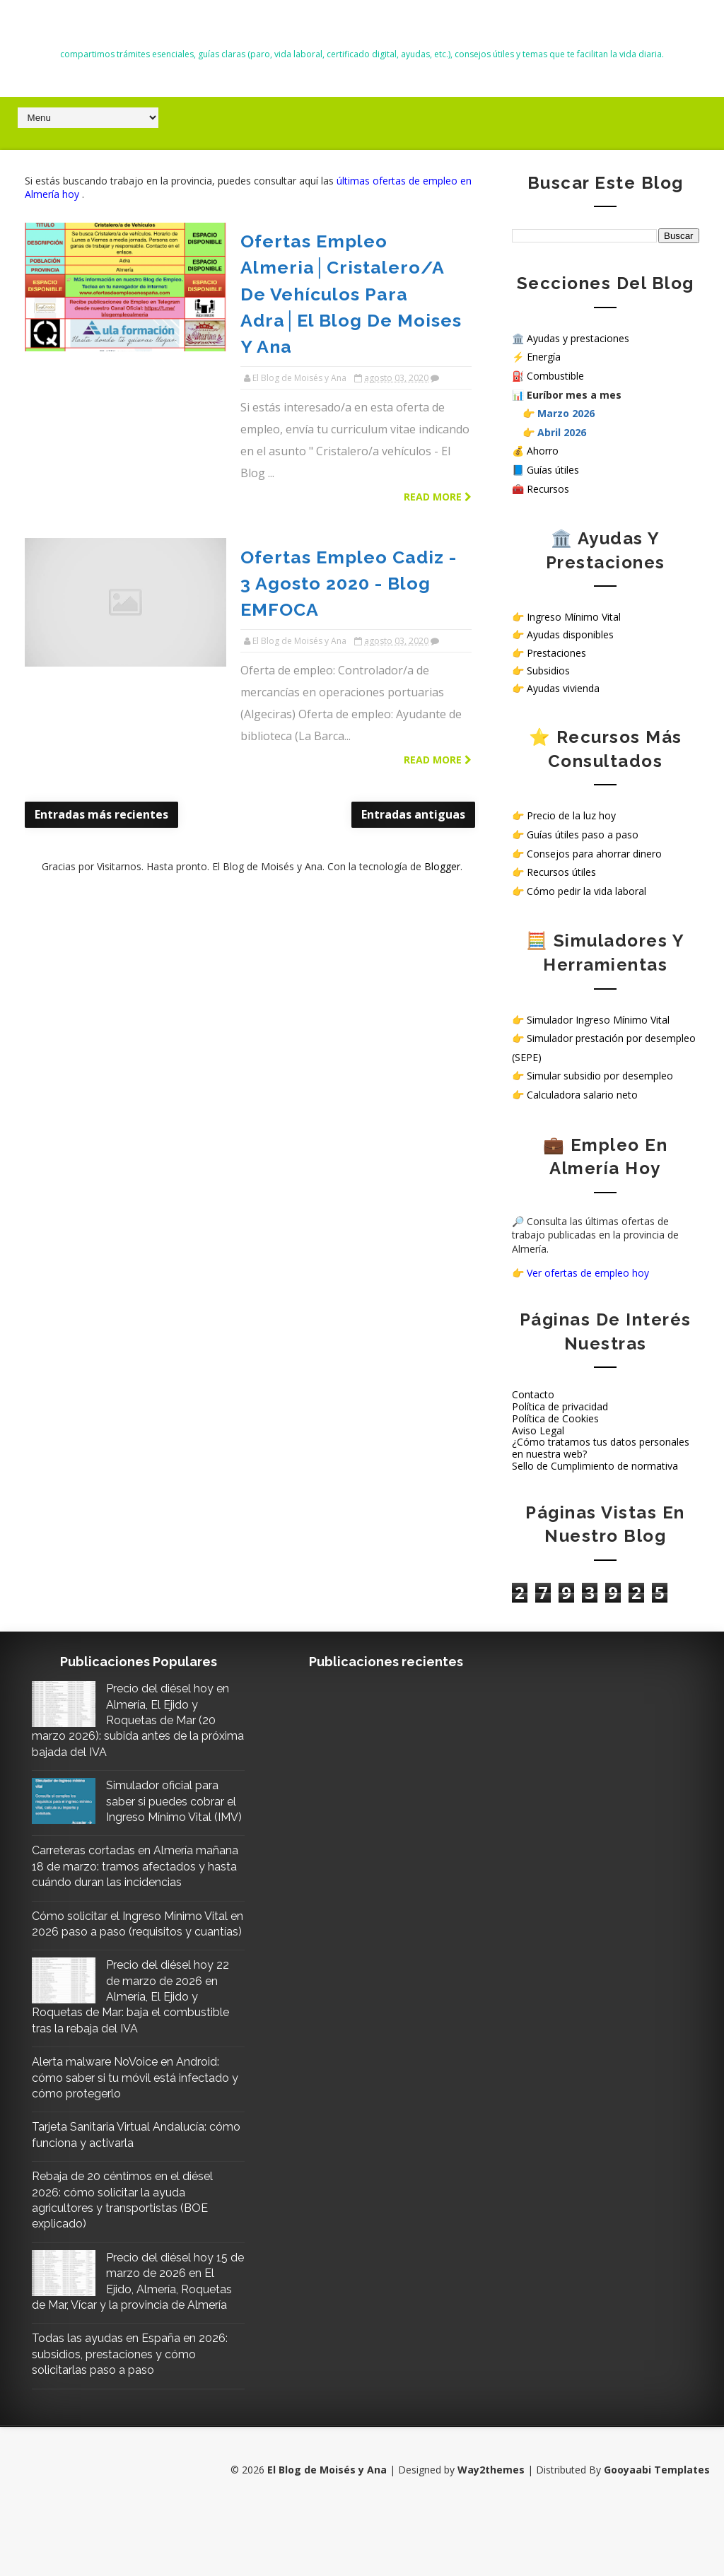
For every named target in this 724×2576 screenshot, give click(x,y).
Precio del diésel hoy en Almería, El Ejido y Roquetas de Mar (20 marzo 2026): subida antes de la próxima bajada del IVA (124, 1720)
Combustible (555, 375)
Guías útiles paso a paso (582, 834)
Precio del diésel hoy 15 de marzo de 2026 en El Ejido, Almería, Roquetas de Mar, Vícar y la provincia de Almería (127, 2336)
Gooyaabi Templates (657, 2532)
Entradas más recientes (101, 653)
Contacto (533, 1394)
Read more (428, 390)
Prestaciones (556, 652)
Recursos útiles (561, 872)
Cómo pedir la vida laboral (586, 890)
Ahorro (543, 450)
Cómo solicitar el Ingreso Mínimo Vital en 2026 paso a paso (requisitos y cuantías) (128, 1963)
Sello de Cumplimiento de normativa (595, 1466)
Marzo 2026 (566, 413)
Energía (544, 356)
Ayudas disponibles (570, 634)
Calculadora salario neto (582, 1094)
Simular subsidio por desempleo (600, 1075)
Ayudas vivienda (563, 688)
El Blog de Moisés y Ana (362, 29)
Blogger (437, 704)
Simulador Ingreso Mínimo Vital (598, 1019)
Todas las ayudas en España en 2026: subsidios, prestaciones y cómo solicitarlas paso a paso (114, 2417)
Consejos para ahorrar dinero (594, 853)
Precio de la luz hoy (571, 815)
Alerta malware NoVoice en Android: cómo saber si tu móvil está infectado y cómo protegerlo (125, 2125)
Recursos (548, 488)
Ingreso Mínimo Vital (574, 616)
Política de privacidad (560, 1406)
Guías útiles (553, 469)
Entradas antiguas (404, 653)
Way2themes (491, 2532)
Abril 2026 (561, 431)
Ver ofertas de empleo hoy (588, 1272)
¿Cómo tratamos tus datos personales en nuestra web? (600, 1447)
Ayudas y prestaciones (578, 337)
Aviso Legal (538, 1429)
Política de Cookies (555, 1418)
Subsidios (548, 670)
